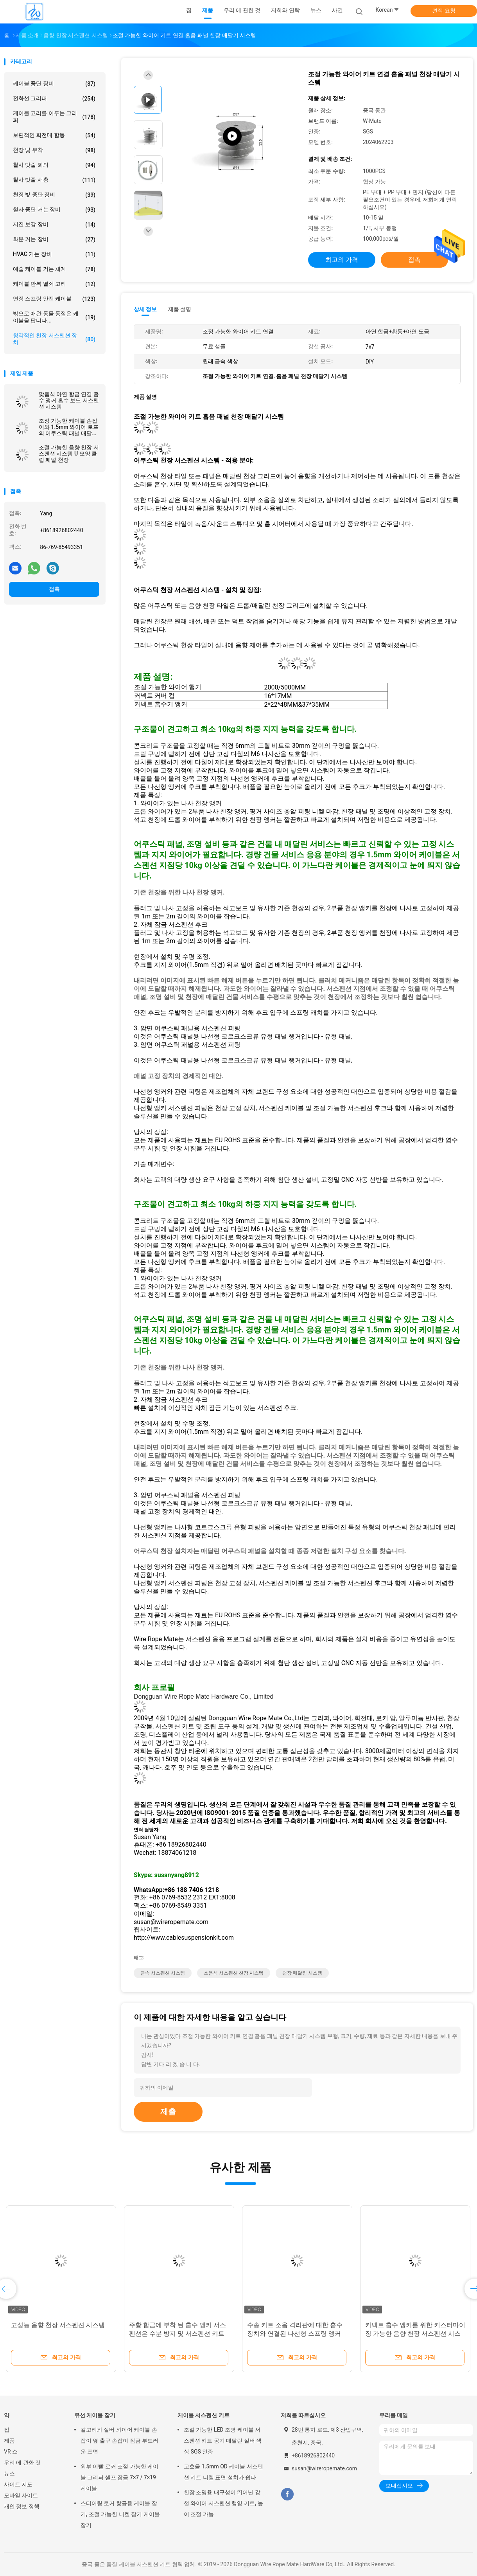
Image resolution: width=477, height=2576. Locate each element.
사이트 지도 (18, 2484)
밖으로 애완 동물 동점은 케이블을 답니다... (54, 317)
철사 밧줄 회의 (54, 165)
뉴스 (9, 2473)
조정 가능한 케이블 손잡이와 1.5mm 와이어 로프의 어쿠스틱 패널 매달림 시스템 (69, 427)
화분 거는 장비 (54, 239)
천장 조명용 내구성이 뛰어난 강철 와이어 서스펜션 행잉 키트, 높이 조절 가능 (223, 2503)
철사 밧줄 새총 (54, 180)
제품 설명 (179, 309)
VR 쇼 (11, 2451)
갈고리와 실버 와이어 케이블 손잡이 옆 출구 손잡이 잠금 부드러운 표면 (119, 2441)
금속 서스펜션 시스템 (162, 1973)
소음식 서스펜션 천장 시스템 (234, 1973)
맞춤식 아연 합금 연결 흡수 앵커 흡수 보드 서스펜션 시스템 (69, 400)
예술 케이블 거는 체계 (54, 269)
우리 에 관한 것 (22, 2462)
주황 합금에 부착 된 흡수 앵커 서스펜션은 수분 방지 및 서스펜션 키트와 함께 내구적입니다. (177, 2333)
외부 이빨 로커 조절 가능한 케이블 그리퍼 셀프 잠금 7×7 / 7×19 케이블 (119, 2477)
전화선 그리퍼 (54, 99)
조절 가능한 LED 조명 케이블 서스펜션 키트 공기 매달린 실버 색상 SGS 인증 (223, 2441)
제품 (9, 2440)
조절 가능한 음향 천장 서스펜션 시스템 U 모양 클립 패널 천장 (69, 453)
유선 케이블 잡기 (94, 2415)
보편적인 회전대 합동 (54, 135)
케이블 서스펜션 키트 (204, 2415)
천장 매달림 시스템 (302, 1973)
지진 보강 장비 (54, 225)
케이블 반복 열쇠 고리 (54, 284)
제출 (168, 2111)
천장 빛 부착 (54, 150)
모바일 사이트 (21, 2495)
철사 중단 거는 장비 (54, 210)
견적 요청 (443, 10)
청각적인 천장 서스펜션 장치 (54, 339)
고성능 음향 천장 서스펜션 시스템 (58, 2325)
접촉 (54, 589)
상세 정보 (145, 309)
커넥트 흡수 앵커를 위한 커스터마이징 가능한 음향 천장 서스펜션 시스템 (415, 2333)
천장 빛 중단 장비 (54, 195)
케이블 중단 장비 (54, 84)
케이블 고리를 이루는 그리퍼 (54, 116)
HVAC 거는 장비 (54, 254)
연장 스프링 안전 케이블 (54, 299)
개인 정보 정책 (21, 2506)
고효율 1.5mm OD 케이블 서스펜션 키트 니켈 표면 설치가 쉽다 (223, 2472)
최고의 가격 (341, 259)
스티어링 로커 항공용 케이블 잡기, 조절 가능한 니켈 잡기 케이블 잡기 (120, 2514)
